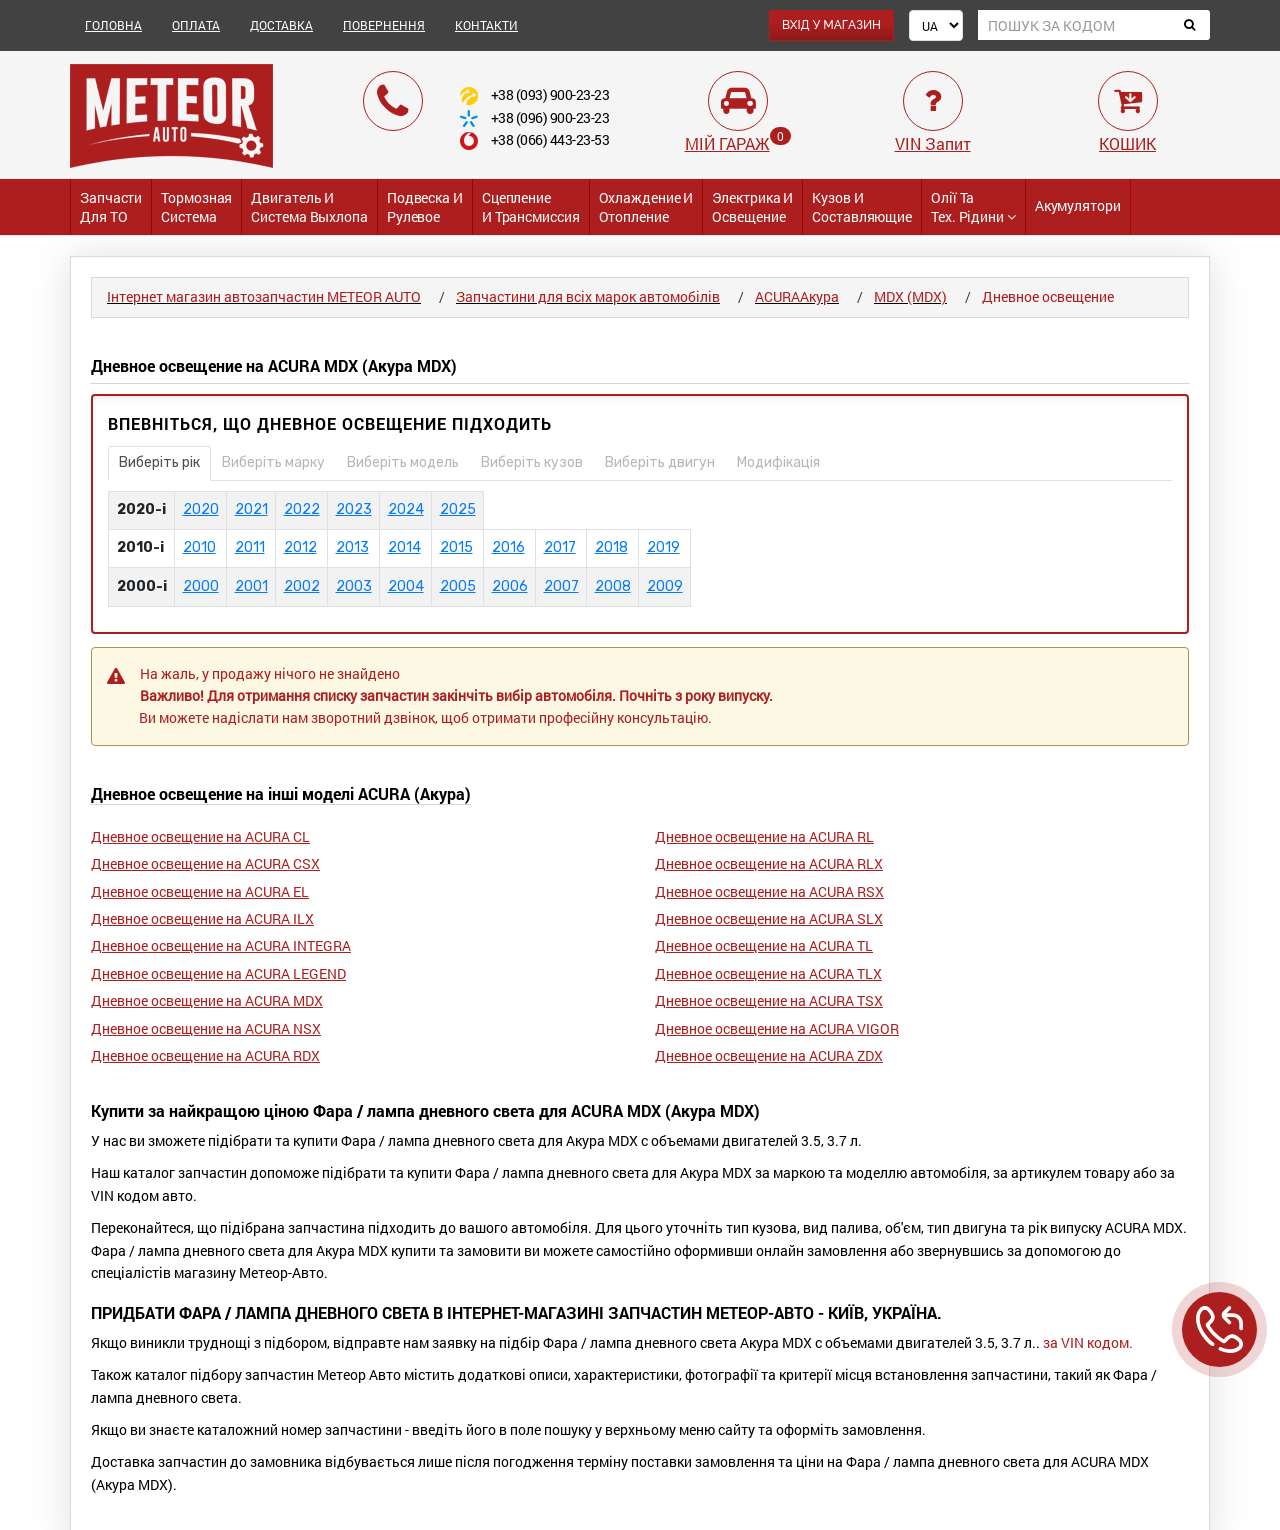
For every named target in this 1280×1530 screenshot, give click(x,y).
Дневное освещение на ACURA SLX (769, 918)
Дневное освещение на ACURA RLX (769, 863)
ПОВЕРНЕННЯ (384, 25)
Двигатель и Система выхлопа (309, 207)
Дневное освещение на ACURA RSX (769, 891)
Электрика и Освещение (752, 207)
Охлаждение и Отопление (646, 207)
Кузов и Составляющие (862, 207)
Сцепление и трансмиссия (531, 207)
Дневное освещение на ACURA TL (764, 945)
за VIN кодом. (1088, 1342)
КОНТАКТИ (486, 25)
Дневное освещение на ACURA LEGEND (218, 973)
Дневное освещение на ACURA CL (200, 836)
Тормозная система (196, 207)
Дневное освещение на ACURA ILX (202, 918)
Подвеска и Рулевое (425, 207)
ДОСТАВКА (281, 25)
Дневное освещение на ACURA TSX (769, 1000)
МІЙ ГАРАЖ (727, 143)
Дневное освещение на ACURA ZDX (769, 1055)
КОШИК (1127, 143)
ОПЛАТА (196, 25)
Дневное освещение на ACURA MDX (207, 1000)
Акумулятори (1078, 205)
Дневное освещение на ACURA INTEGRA (221, 945)
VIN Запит (933, 143)
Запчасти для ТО (111, 207)
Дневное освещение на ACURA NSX (206, 1028)
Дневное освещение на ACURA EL (200, 891)
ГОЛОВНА (113, 25)
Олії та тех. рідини (973, 207)
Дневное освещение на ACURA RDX (205, 1055)
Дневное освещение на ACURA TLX (768, 973)
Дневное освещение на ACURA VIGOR (777, 1028)
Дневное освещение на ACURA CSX (205, 863)
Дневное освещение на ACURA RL (764, 836)
